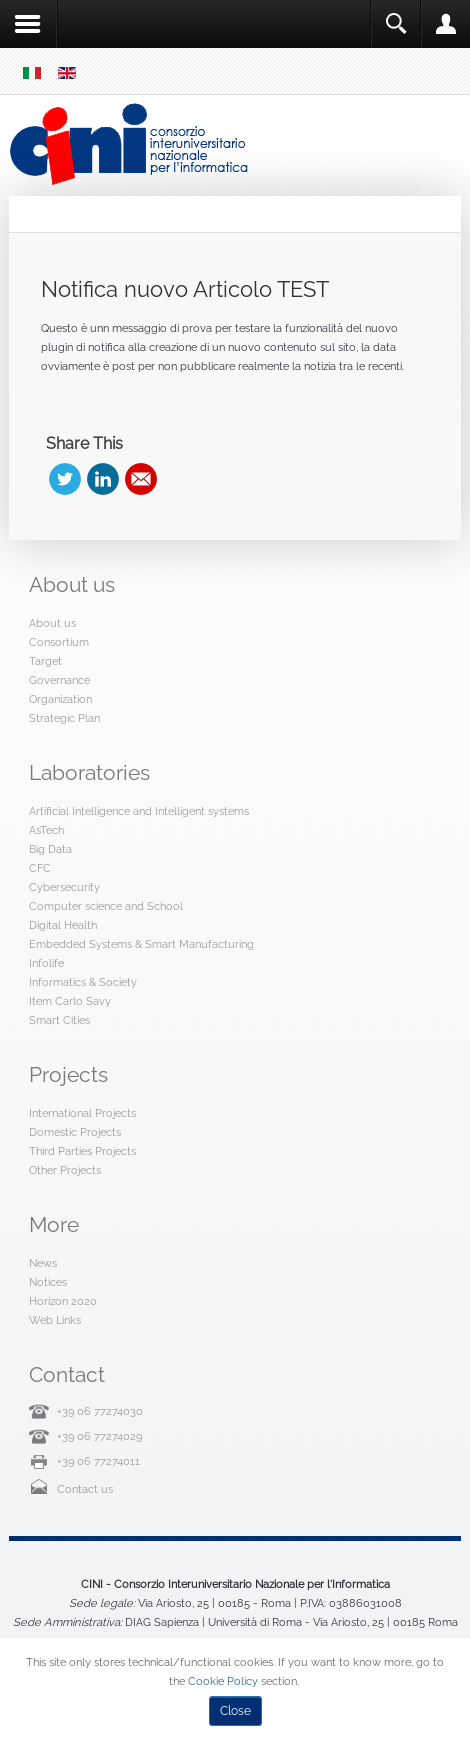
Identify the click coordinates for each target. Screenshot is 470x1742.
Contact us (85, 1489)
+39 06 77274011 (98, 1461)
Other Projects (65, 1170)
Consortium (59, 642)
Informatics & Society (83, 982)
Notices (48, 1282)
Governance (59, 680)
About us (52, 623)
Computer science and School (106, 906)
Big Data (50, 849)
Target (45, 661)
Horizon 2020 (63, 1301)
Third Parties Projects (82, 1151)
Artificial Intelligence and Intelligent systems (139, 811)
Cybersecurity (64, 887)
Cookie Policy (223, 1681)
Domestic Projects (75, 1132)
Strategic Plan (64, 718)
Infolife (46, 963)
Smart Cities (59, 1020)
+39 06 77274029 (99, 1436)
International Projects (82, 1113)
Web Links (55, 1320)
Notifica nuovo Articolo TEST (185, 289)
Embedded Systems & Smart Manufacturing (141, 944)
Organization (60, 699)
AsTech (46, 830)
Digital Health (63, 925)
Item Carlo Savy (70, 1001)
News (43, 1263)
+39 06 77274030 (100, 1411)
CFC (40, 868)
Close (235, 1711)
